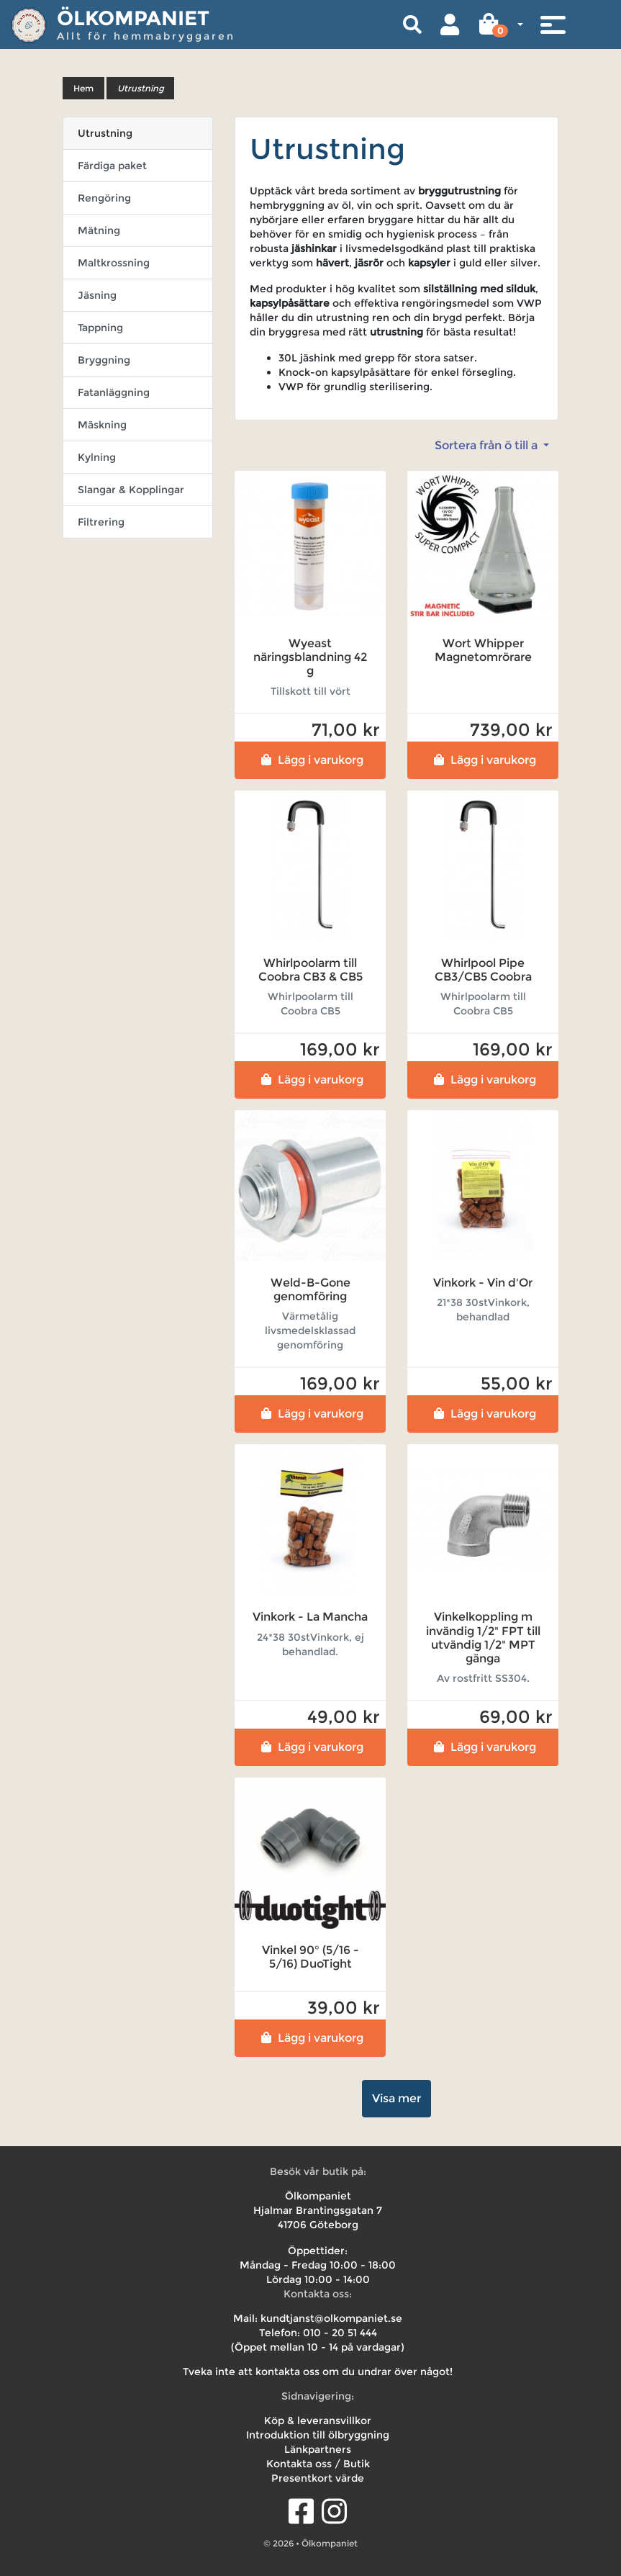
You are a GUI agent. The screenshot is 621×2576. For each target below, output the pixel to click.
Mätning (99, 230)
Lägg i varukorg (310, 760)
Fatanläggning (114, 392)
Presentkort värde (317, 2478)
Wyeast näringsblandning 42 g (310, 656)
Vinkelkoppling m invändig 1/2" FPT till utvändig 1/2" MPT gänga (483, 1637)
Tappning (100, 327)
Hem (83, 88)
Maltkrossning (114, 262)
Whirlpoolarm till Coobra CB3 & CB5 (310, 969)
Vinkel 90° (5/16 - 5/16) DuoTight (310, 1957)
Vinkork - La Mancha (310, 1616)
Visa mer (396, 2098)
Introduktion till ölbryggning (317, 2434)
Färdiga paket (112, 165)
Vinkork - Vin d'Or (482, 1282)
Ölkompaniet (133, 18)
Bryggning (104, 359)
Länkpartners (317, 2449)
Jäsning (97, 295)
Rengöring (104, 198)
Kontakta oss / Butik (318, 2463)
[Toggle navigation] (552, 24)
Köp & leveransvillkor (317, 2420)
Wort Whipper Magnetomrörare (483, 650)
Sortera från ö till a (487, 445)
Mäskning (102, 424)
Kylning (97, 457)
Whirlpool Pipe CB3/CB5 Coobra (483, 969)
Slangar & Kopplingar (131, 489)
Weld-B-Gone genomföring (310, 1289)
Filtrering (101, 521)
